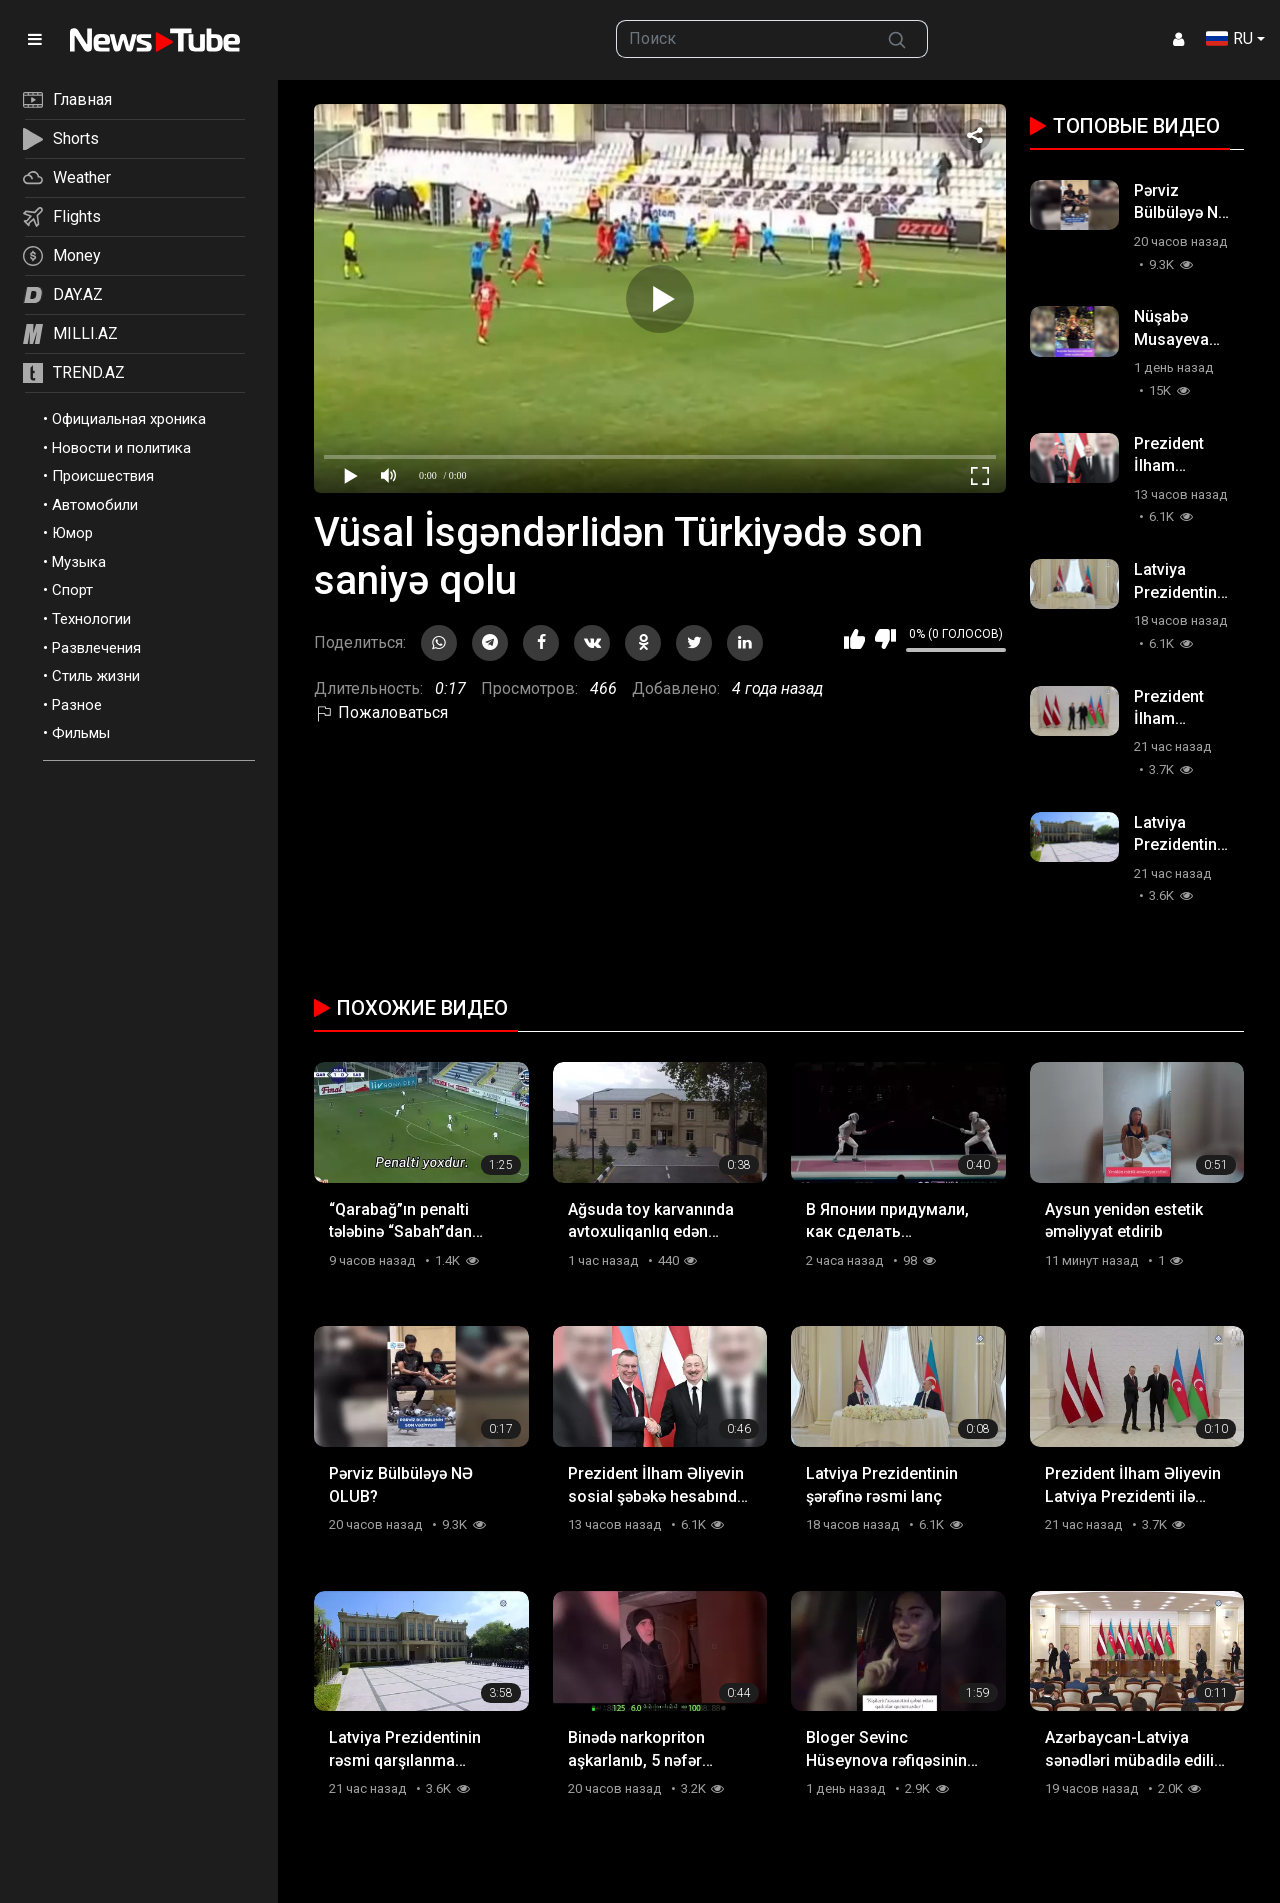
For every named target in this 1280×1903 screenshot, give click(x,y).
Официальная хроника (129, 419)
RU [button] (1229, 38)
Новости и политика (121, 448)
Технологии (91, 619)
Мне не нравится (885, 639)
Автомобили (95, 505)
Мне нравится (854, 639)
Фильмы (81, 733)
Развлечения (96, 648)
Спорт (72, 590)
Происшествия (103, 476)
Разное (77, 705)
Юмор (72, 533)
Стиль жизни (96, 676)
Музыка (79, 562)
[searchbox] (742, 39)
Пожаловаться (381, 712)
